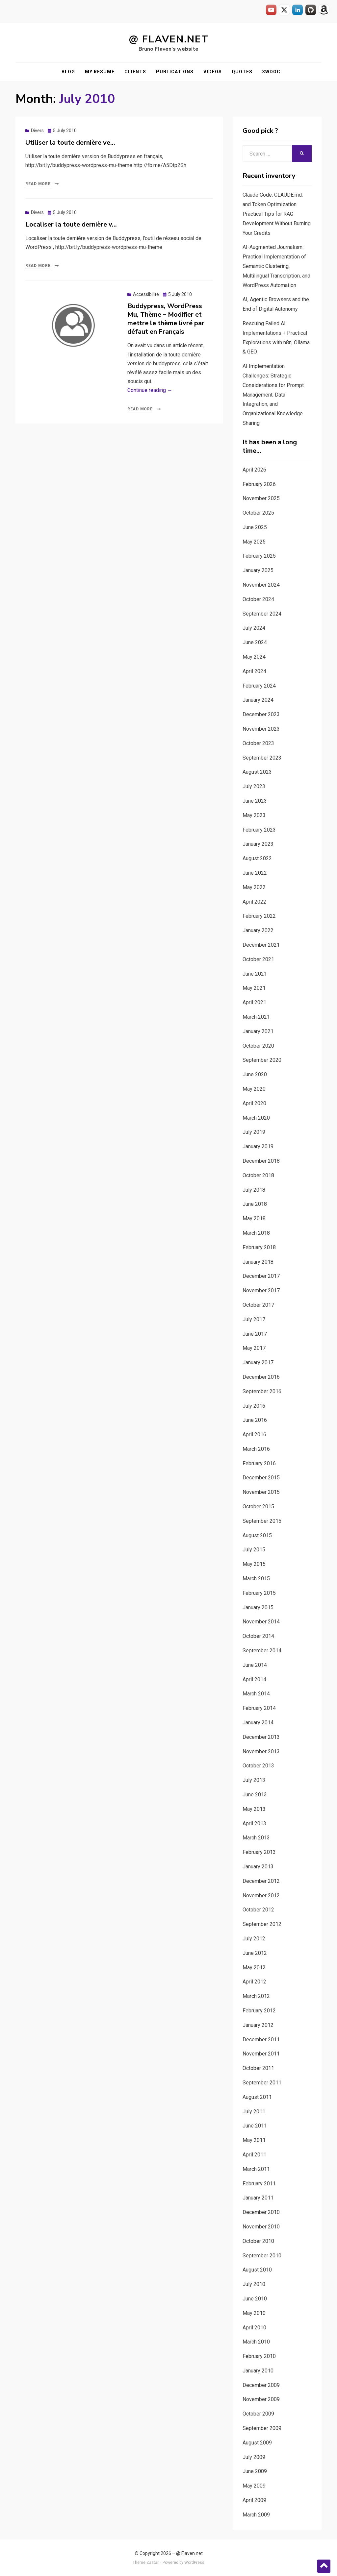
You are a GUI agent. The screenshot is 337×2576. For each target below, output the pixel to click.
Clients (135, 71)
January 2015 (258, 1607)
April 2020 (254, 1103)
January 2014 (258, 1722)
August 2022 (257, 858)
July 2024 (254, 628)
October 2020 (258, 1046)
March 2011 (256, 2169)
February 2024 (259, 686)
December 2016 (261, 1377)
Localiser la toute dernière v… (71, 224)
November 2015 (261, 1492)
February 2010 (259, 2356)
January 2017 (258, 1362)
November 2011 (261, 2054)
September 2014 (262, 1650)
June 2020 (255, 1074)
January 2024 (258, 700)
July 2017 (254, 1319)
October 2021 (258, 959)
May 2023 (254, 815)
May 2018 (254, 1218)
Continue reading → (149, 390)
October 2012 (258, 1910)
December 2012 (261, 1881)
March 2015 (256, 1578)
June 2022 (255, 873)
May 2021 (254, 988)
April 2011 (254, 2154)
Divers (37, 130)
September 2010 (262, 2255)
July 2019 (254, 1132)
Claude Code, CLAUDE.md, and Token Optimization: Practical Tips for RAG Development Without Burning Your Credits (277, 214)
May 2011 (254, 2140)
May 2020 (254, 1089)
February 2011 (259, 2183)
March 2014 (256, 1693)
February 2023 (259, 830)
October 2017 (258, 1305)
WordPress (194, 2562)
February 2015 (259, 1593)
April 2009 (254, 2500)
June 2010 (255, 2299)
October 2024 (258, 599)
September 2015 (262, 1521)
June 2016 (255, 1420)
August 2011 (257, 2097)
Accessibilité (146, 294)
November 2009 (261, 2399)
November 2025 (261, 498)
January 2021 (258, 1031)
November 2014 (261, 1621)
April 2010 (254, 2327)
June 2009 (255, 2471)
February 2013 (259, 1852)
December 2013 (261, 1737)
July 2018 (254, 1190)
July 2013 (254, 1780)
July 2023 (254, 786)
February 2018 (259, 1247)
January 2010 (258, 2371)
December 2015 (261, 1477)
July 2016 (254, 1406)
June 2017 (255, 1334)
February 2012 (259, 2010)
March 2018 (256, 1233)
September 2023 (262, 758)
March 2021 (256, 1017)
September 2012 (262, 1924)
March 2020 (256, 1118)
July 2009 (254, 2457)
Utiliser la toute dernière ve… (70, 142)
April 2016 (254, 1434)
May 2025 (254, 542)
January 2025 (258, 570)
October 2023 (258, 743)
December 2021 (261, 945)
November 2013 (261, 1751)
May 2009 (254, 2486)
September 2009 (262, 2428)
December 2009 (261, 2385)
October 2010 (258, 2241)
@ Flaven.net (169, 39)
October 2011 (258, 2068)
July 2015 (254, 1549)
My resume (100, 71)
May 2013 (254, 1809)
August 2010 (257, 2270)
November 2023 (261, 729)
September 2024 (262, 614)
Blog (68, 71)
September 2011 (262, 2082)
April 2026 (254, 470)
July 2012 (254, 1938)
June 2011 (255, 2126)
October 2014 (258, 1636)
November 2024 (261, 585)
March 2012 (256, 1996)
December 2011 (261, 2039)
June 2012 (255, 1953)
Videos (212, 71)
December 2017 (261, 1276)
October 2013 (258, 1765)
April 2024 (254, 671)
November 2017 (261, 1290)
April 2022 (254, 902)
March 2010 (256, 2342)
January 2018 (258, 1262)
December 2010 (261, 2212)
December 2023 (261, 714)
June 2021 (255, 974)
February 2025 (259, 556)
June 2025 (255, 527)
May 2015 (254, 1564)
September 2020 (262, 1060)
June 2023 (255, 801)
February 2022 (259, 916)
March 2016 (256, 1449)
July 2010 (254, 2284)
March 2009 (256, 2515)
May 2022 (254, 887)
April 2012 (254, 1982)
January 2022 (258, 930)
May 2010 (254, 2313)
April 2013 (254, 1823)
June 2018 (255, 1204)
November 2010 (261, 2227)
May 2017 (254, 1348)
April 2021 (254, 1002)
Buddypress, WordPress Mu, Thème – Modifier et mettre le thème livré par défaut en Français (165, 319)
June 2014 (255, 1665)
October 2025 (258, 513)
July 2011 (254, 2111)
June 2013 (255, 1794)
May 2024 (254, 657)
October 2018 (258, 1175)
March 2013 (256, 1838)
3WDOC (271, 71)
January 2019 (258, 1146)
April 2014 (254, 1679)
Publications (175, 71)
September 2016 (262, 1391)
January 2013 (258, 1866)
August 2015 (257, 1535)
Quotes (242, 71)
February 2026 (259, 484)
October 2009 (258, 2414)
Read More (37, 184)
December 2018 (261, 1161)
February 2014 (259, 1708)
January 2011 (258, 2198)
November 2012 (261, 1895)
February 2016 (259, 1463)
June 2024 (255, 642)
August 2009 (257, 2443)
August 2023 (257, 772)
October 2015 (258, 1506)
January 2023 (258, 844)
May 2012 (254, 1967)
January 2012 (258, 2025)
